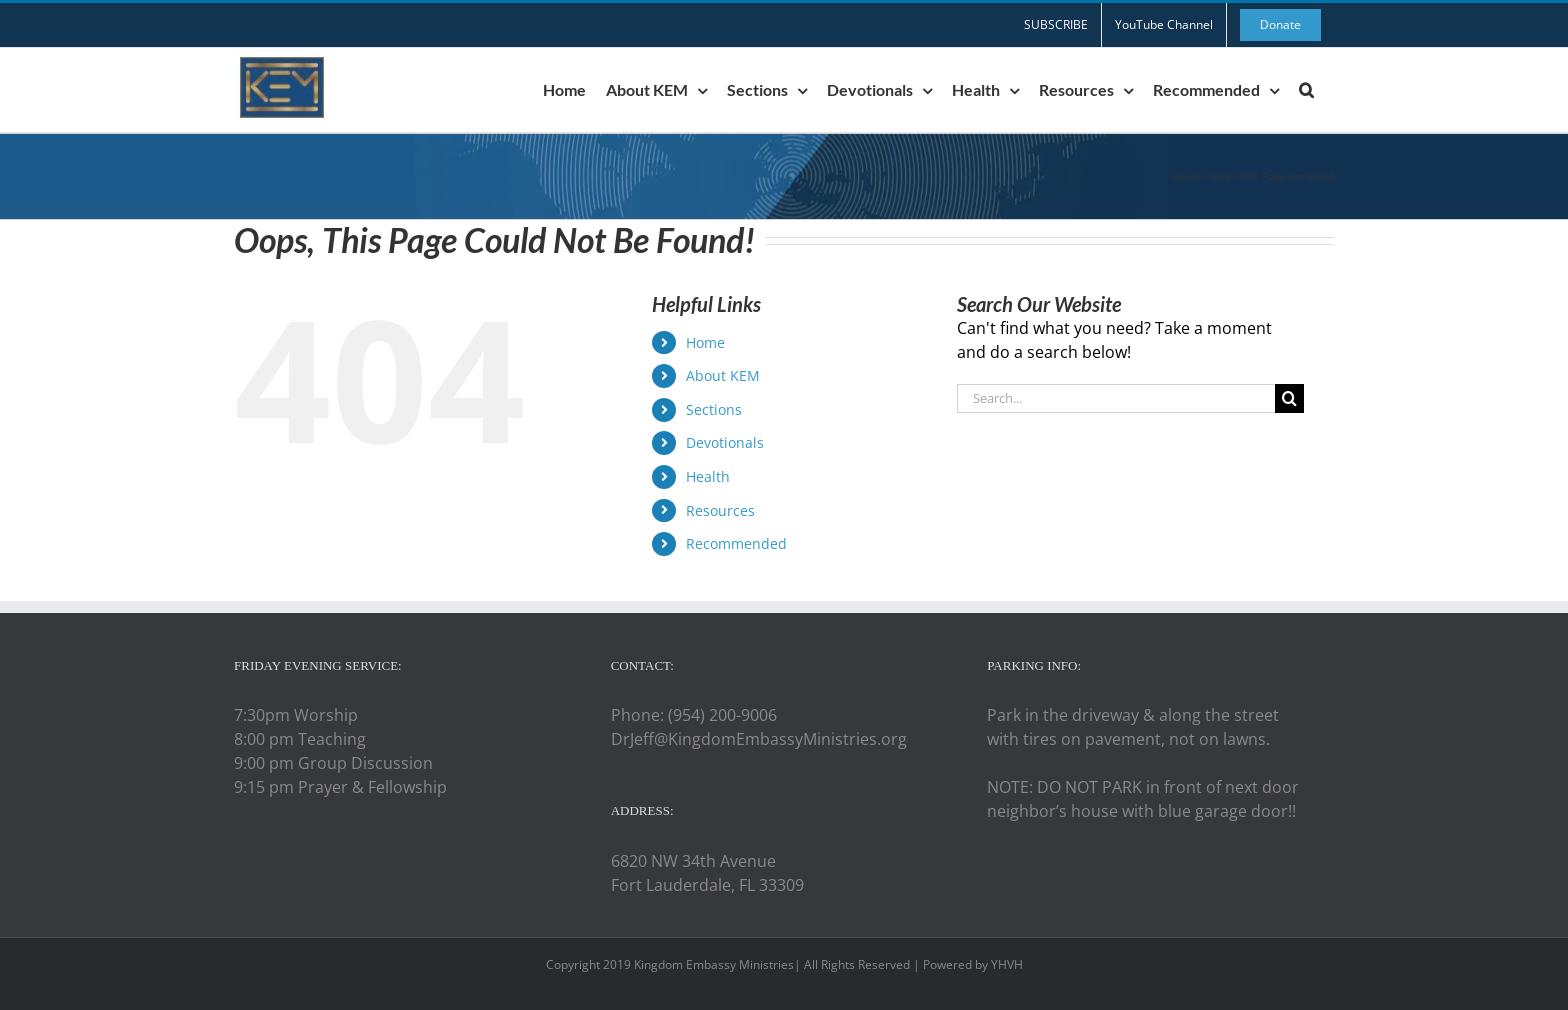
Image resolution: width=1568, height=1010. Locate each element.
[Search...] (1116, 398)
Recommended (736, 543)
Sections (714, 409)
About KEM (723, 375)
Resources (720, 510)
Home (1186, 176)
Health (708, 476)
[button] (1306, 90)
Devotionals (725, 442)
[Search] (1289, 398)
